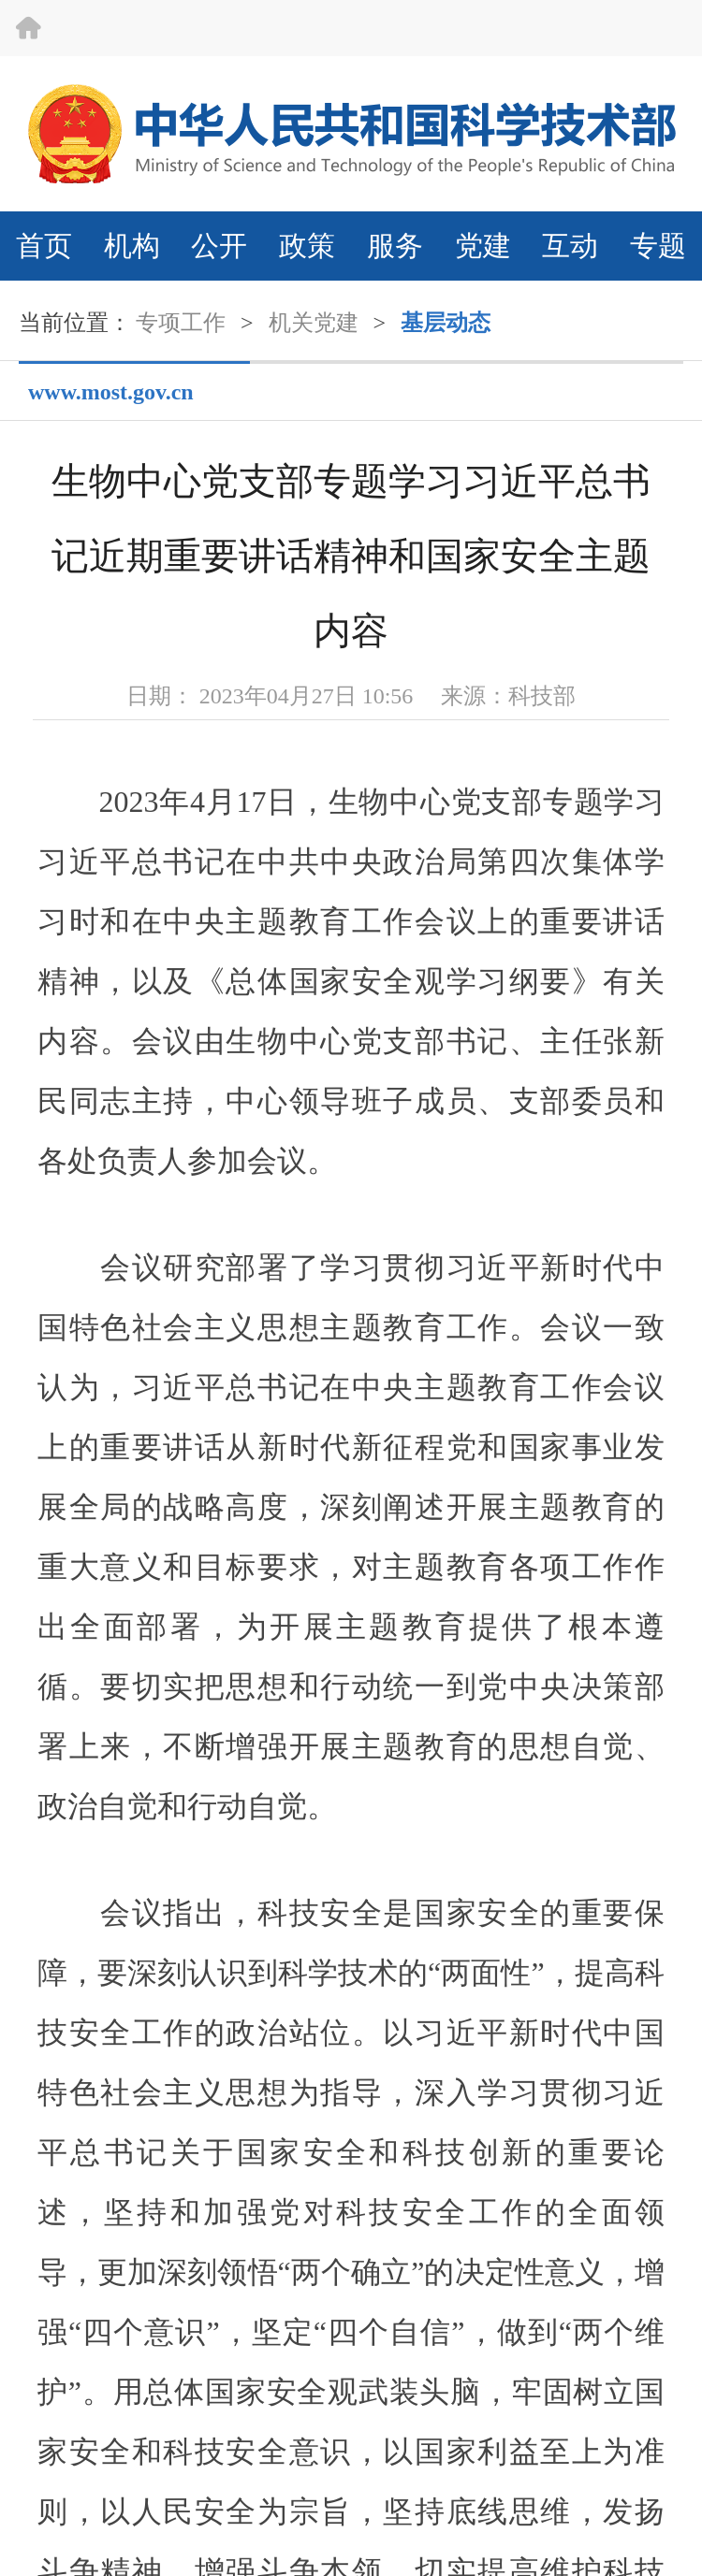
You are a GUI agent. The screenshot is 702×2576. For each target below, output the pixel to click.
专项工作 (181, 323)
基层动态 (445, 323)
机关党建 (313, 323)
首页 (44, 245)
